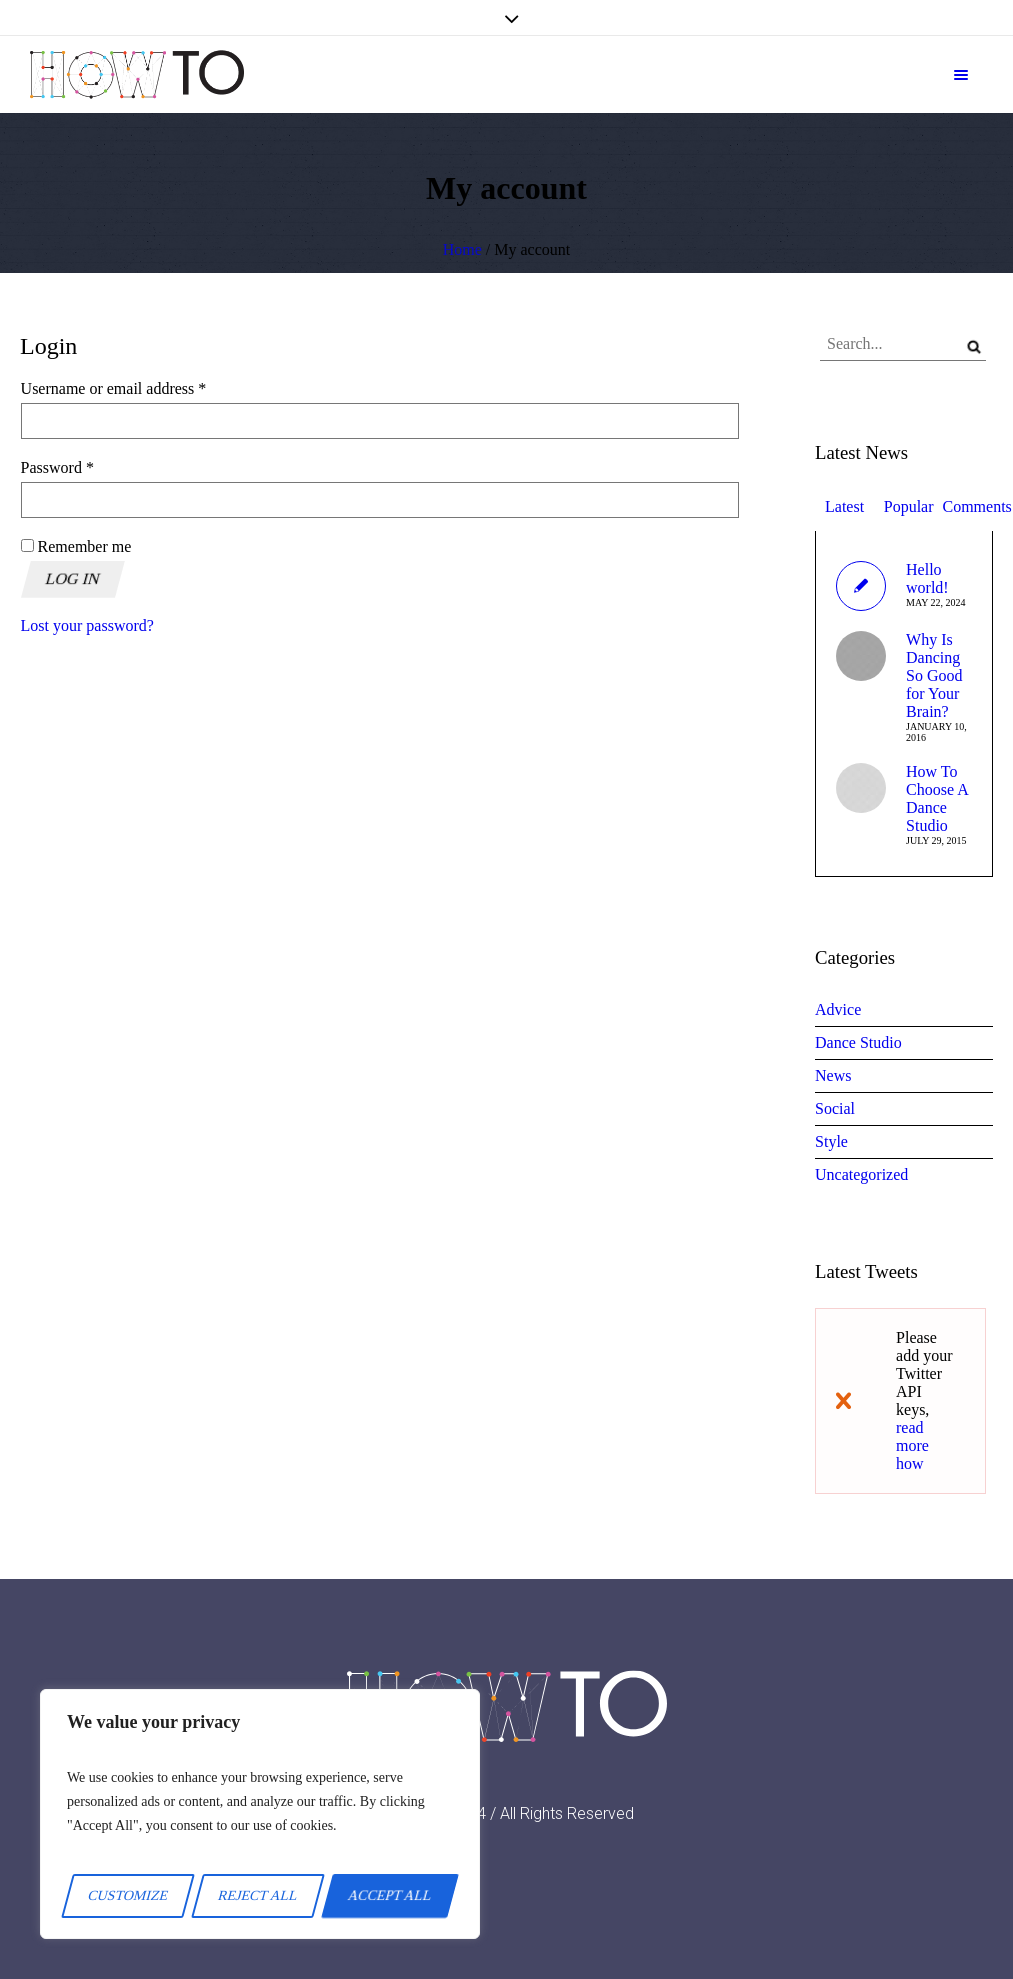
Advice (838, 1009)
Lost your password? (87, 625)
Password (86, 467)
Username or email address (142, 388)
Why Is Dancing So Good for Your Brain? (934, 675)
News (833, 1075)
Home (462, 249)
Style (831, 1141)
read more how (912, 1445)
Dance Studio (858, 1042)
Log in (72, 578)
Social (835, 1108)
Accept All (390, 1895)
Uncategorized (861, 1174)
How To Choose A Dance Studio (937, 798)
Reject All (258, 1895)
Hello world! (927, 578)
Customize (128, 1895)
